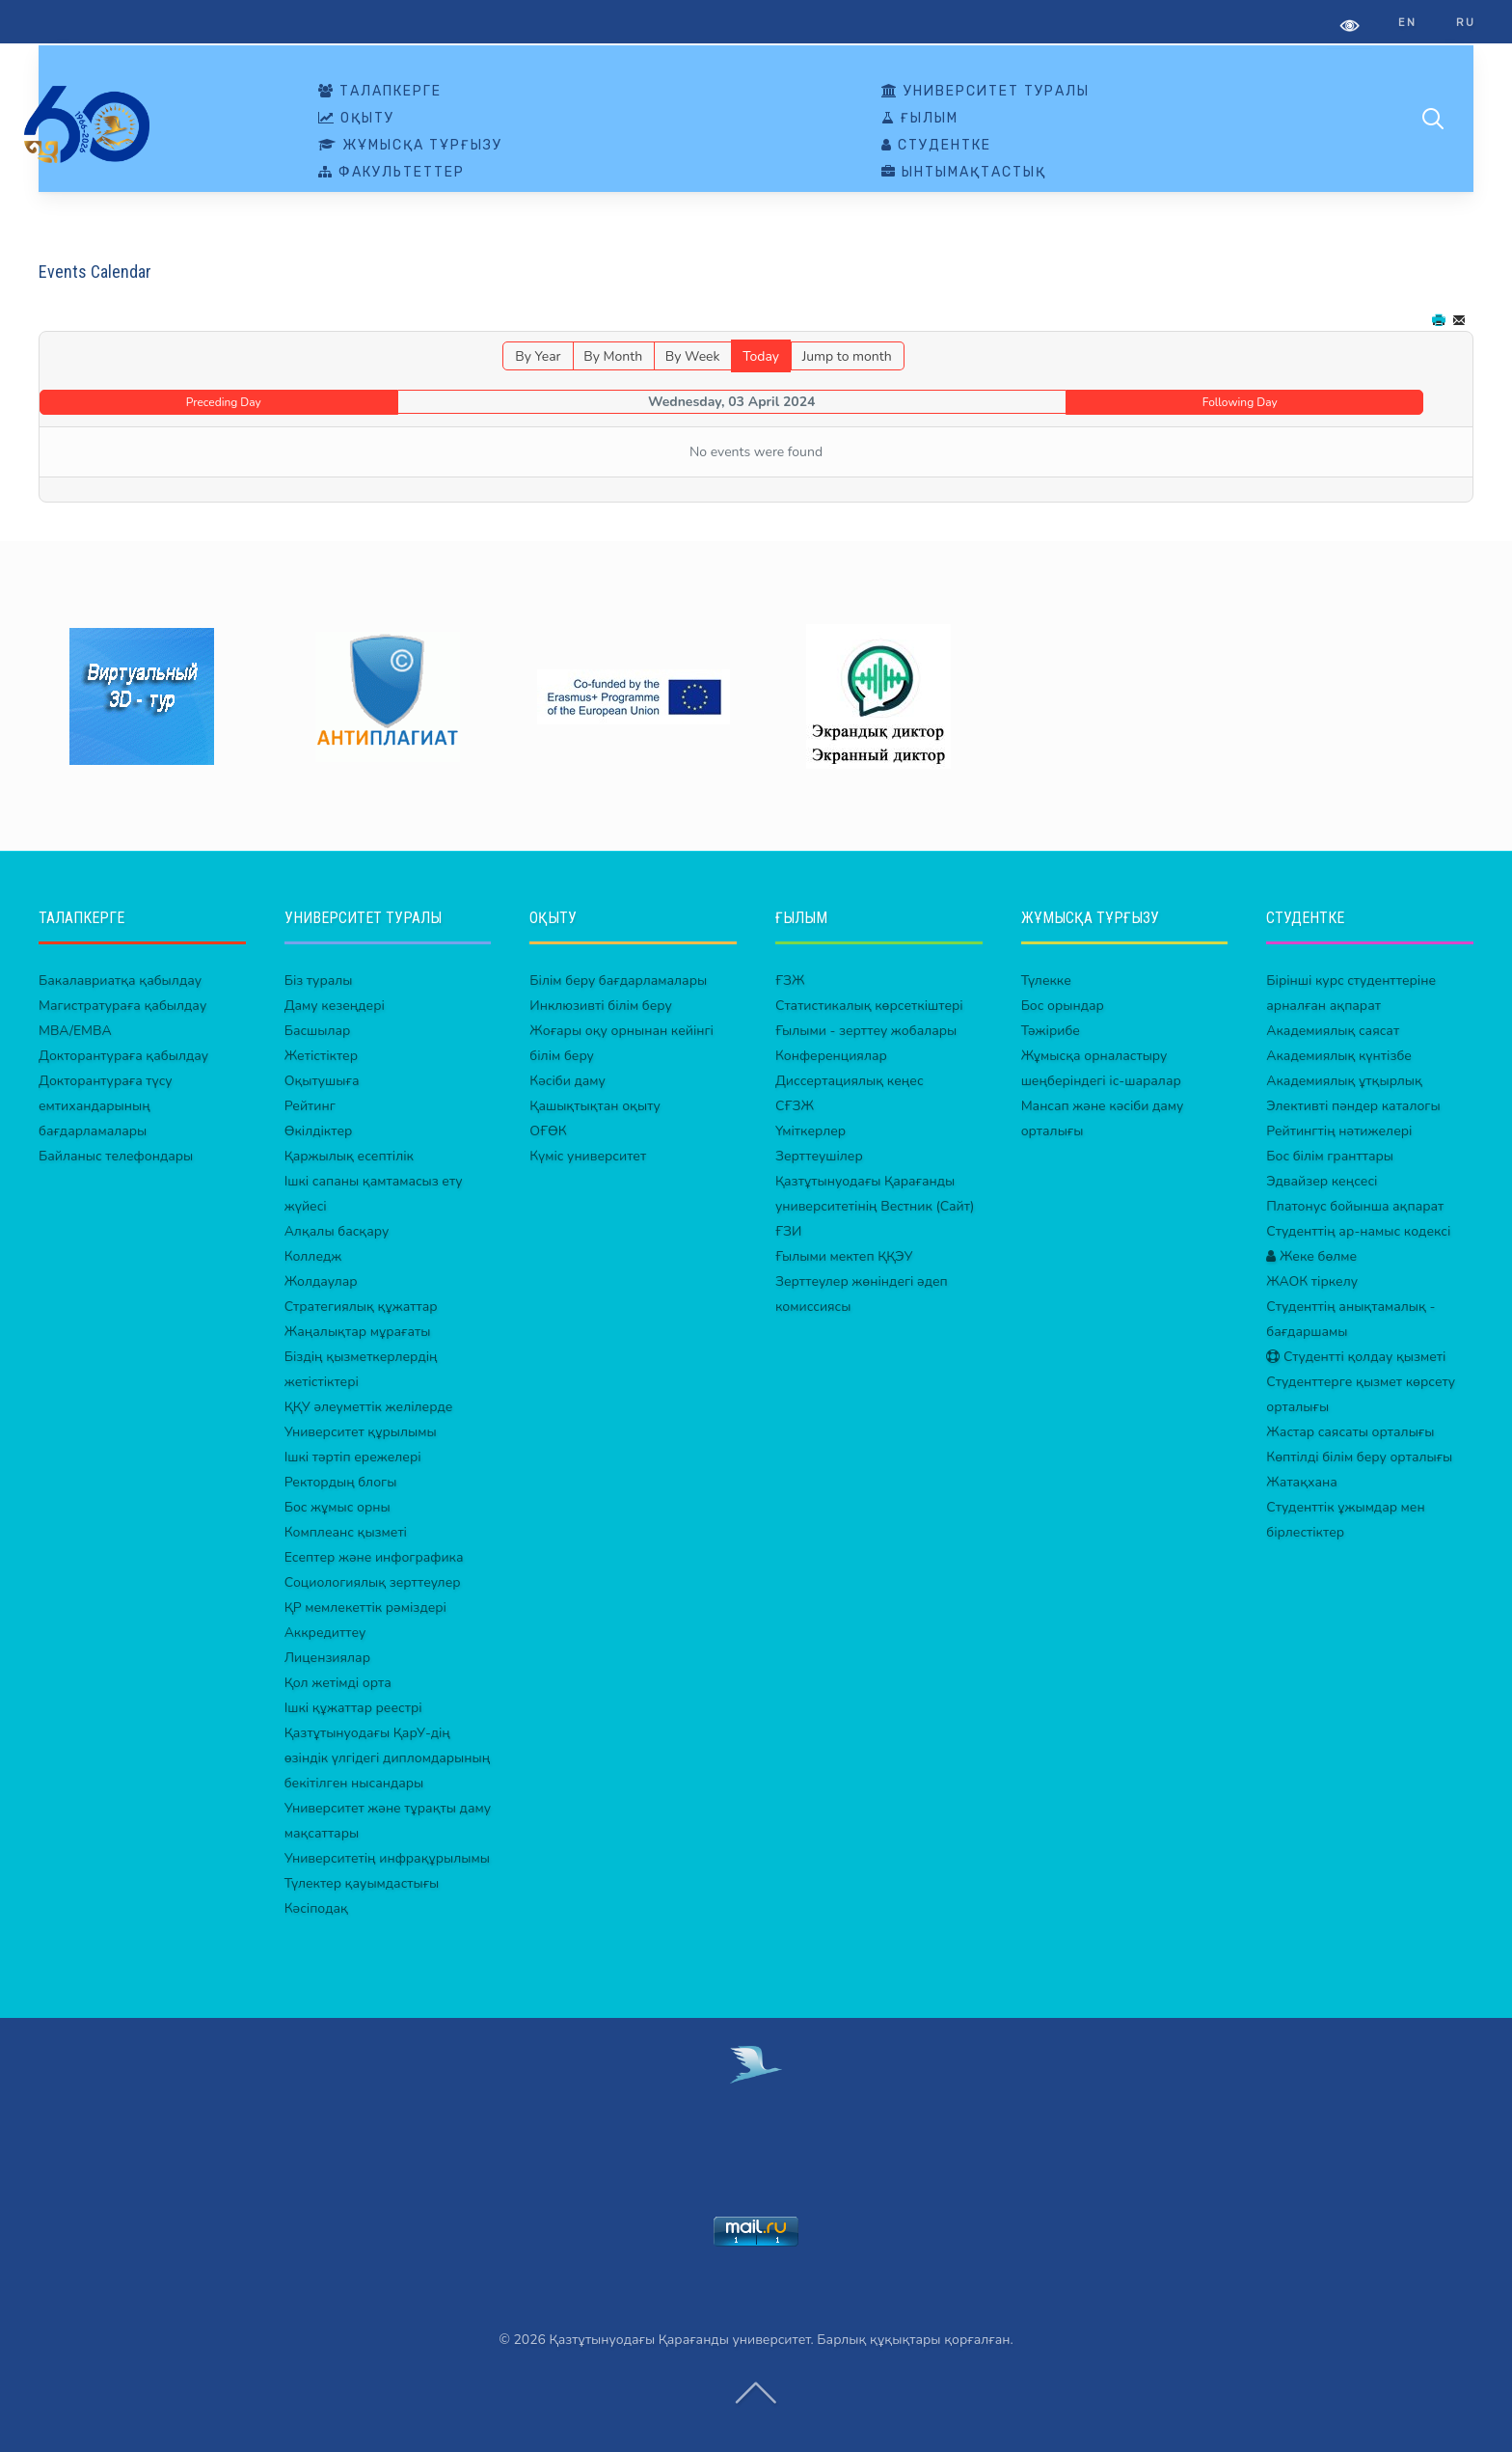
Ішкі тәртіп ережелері (352, 1457)
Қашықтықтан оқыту (595, 1106)
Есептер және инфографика (374, 1557)
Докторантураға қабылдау (123, 1056)
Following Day (1240, 402)
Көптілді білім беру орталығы (1359, 1457)
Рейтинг (310, 1106)
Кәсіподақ (316, 1908)
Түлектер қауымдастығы (362, 1883)
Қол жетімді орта (338, 1683)
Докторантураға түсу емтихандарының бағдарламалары (106, 1106)
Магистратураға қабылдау (122, 1005)
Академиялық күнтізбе (1339, 1056)
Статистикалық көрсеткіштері (869, 1005)
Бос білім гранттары (1329, 1156)
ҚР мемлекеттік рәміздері (365, 1607)
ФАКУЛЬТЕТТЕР (391, 172)
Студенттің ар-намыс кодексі (1358, 1231)
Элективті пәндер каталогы (1353, 1106)
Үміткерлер (810, 1131)
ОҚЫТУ (356, 118)
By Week (692, 356)
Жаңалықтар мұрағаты (357, 1331)
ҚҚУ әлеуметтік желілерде (368, 1407)
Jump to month (847, 356)
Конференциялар (831, 1056)
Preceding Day (223, 402)
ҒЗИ (788, 1231)
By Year (537, 356)
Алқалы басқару (337, 1231)
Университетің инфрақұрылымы (387, 1858)
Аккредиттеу (325, 1632)
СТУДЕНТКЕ (936, 145)
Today (760, 356)
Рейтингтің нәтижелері (1339, 1131)
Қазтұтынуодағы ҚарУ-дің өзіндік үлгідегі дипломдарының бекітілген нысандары (387, 1758)
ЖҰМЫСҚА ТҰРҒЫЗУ (410, 145)
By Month (612, 356)
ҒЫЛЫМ (919, 118)
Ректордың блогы (340, 1482)
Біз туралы (318, 980)
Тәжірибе (1050, 1031)
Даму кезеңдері (334, 1005)
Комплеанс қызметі (345, 1532)
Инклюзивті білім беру (600, 1005)
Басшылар (317, 1031)
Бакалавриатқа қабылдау (120, 980)
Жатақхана (1301, 1482)
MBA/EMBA (75, 1031)
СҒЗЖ (794, 1106)
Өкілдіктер (318, 1131)
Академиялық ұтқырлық (1344, 1081)
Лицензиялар (327, 1657)
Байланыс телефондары (116, 1156)
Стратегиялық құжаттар (361, 1306)
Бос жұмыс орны (337, 1507)
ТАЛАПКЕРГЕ (380, 91)
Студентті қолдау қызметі (1355, 1357)
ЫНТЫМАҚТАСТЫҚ (963, 172)
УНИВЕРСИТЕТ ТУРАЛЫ (985, 91)
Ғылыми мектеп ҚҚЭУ (844, 1256)
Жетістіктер (321, 1056)
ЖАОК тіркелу (1312, 1281)
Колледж (313, 1256)
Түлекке (1046, 980)
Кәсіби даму (567, 1081)
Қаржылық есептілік (349, 1156)
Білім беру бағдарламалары (618, 980)
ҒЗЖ (790, 980)
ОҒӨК (547, 1131)
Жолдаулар (321, 1281)
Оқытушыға (322, 1081)
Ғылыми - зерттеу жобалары (866, 1031)
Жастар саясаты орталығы (1350, 1432)
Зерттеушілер (819, 1156)
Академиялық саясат (1332, 1031)
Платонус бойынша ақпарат (1355, 1206)
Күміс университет (587, 1156)
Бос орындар (1062, 1005)
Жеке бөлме (1311, 1256)
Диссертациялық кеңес (849, 1081)
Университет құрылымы (360, 1432)
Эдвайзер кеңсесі (1321, 1181)
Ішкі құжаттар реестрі (353, 1708)
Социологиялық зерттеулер (372, 1582)
